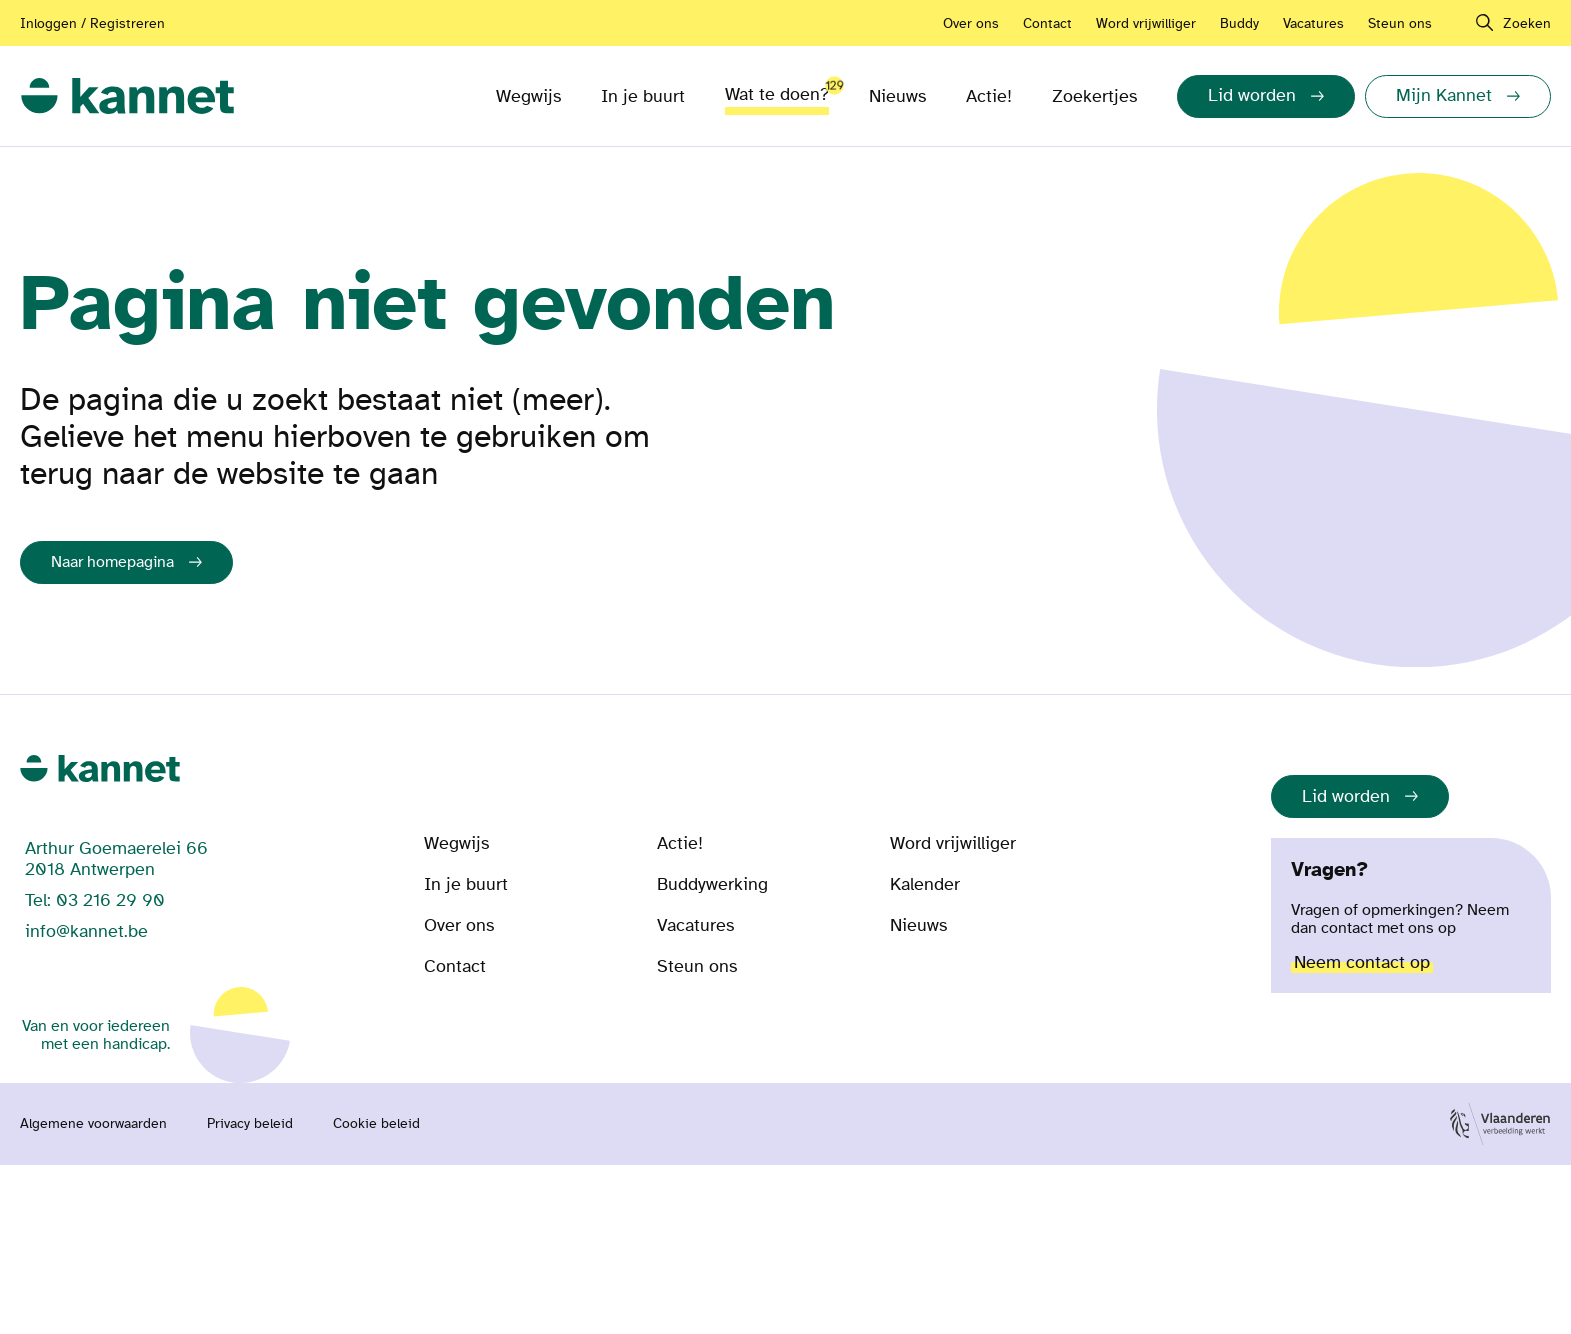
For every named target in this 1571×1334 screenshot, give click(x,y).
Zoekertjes (1094, 96)
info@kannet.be (86, 931)
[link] (127, 96)
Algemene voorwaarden (93, 1124)
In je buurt (643, 96)
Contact (1047, 23)
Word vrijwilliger (1146, 23)
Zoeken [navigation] (1527, 23)
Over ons (971, 23)
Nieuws (897, 96)
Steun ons (1400, 23)
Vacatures (1313, 23)
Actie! (989, 96)
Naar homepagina (112, 562)
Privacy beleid (250, 1124)
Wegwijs (528, 96)
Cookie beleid (376, 1124)
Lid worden (1346, 796)
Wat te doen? (777, 90)
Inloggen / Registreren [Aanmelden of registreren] (92, 23)
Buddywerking (712, 884)
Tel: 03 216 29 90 (95, 900)
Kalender (925, 884)
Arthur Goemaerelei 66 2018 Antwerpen (116, 859)
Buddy (1239, 23)
